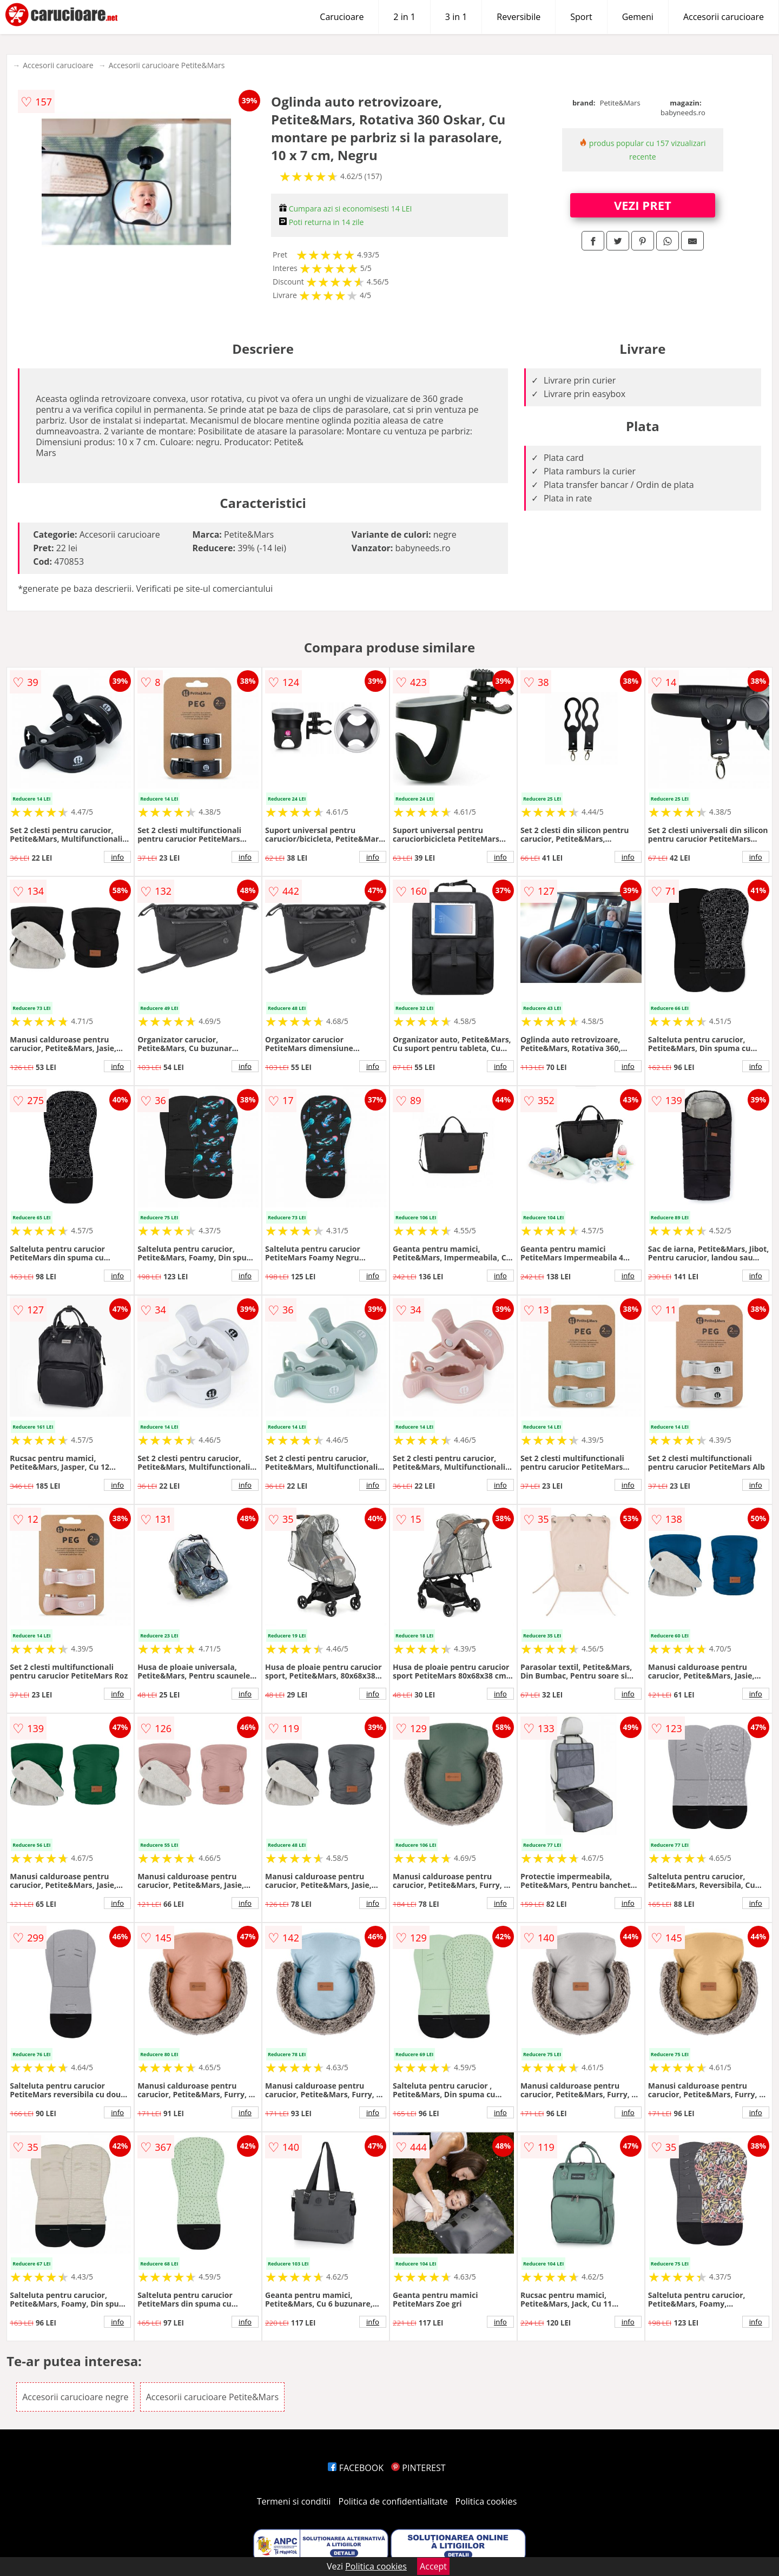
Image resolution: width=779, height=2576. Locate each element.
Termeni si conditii (294, 2501)
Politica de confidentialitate (393, 2501)
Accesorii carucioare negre (75, 2397)
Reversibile (518, 17)
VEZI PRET (642, 205)
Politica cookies (486, 2501)
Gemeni (637, 17)
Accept (433, 2566)
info (117, 857)
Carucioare (342, 17)
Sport (581, 17)
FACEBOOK (356, 2468)
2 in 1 (404, 17)
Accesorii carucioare (723, 17)
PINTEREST (418, 2468)
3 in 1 (456, 17)
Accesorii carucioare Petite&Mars (167, 65)
